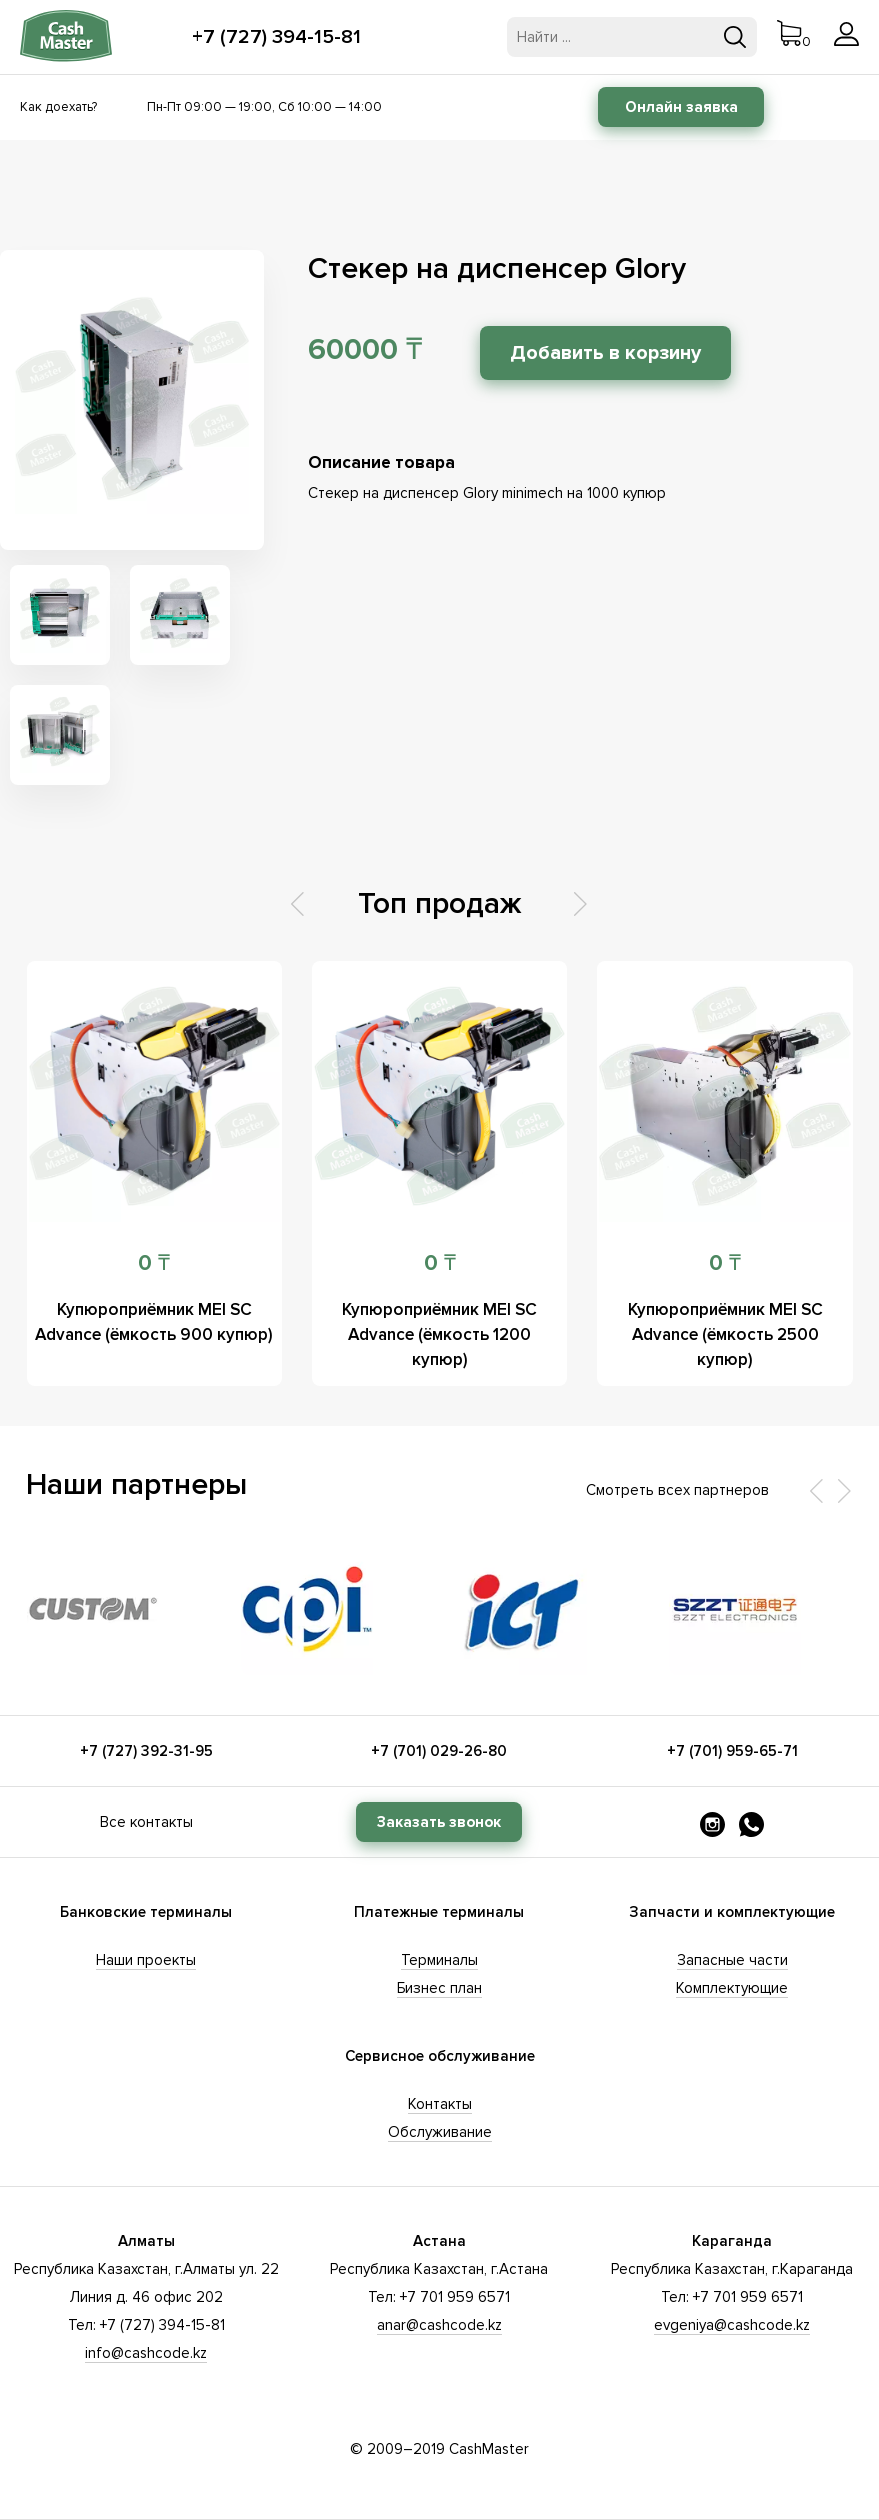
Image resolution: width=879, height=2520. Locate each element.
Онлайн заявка (681, 107)
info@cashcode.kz (146, 2353)
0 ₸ (154, 1263)
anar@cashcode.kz (439, 2325)
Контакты (440, 2104)
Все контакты (146, 1822)
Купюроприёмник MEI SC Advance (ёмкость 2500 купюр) (725, 1334)
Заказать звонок (439, 1822)
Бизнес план (439, 1988)
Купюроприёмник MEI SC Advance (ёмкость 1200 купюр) (439, 1334)
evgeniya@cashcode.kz (732, 2325)
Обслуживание (440, 2132)
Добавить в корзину (605, 353)
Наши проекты (146, 1960)
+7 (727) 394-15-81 (276, 37)
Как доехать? (58, 107)
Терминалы (439, 1960)
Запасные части (732, 1960)
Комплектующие (732, 1988)
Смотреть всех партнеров (677, 1490)
